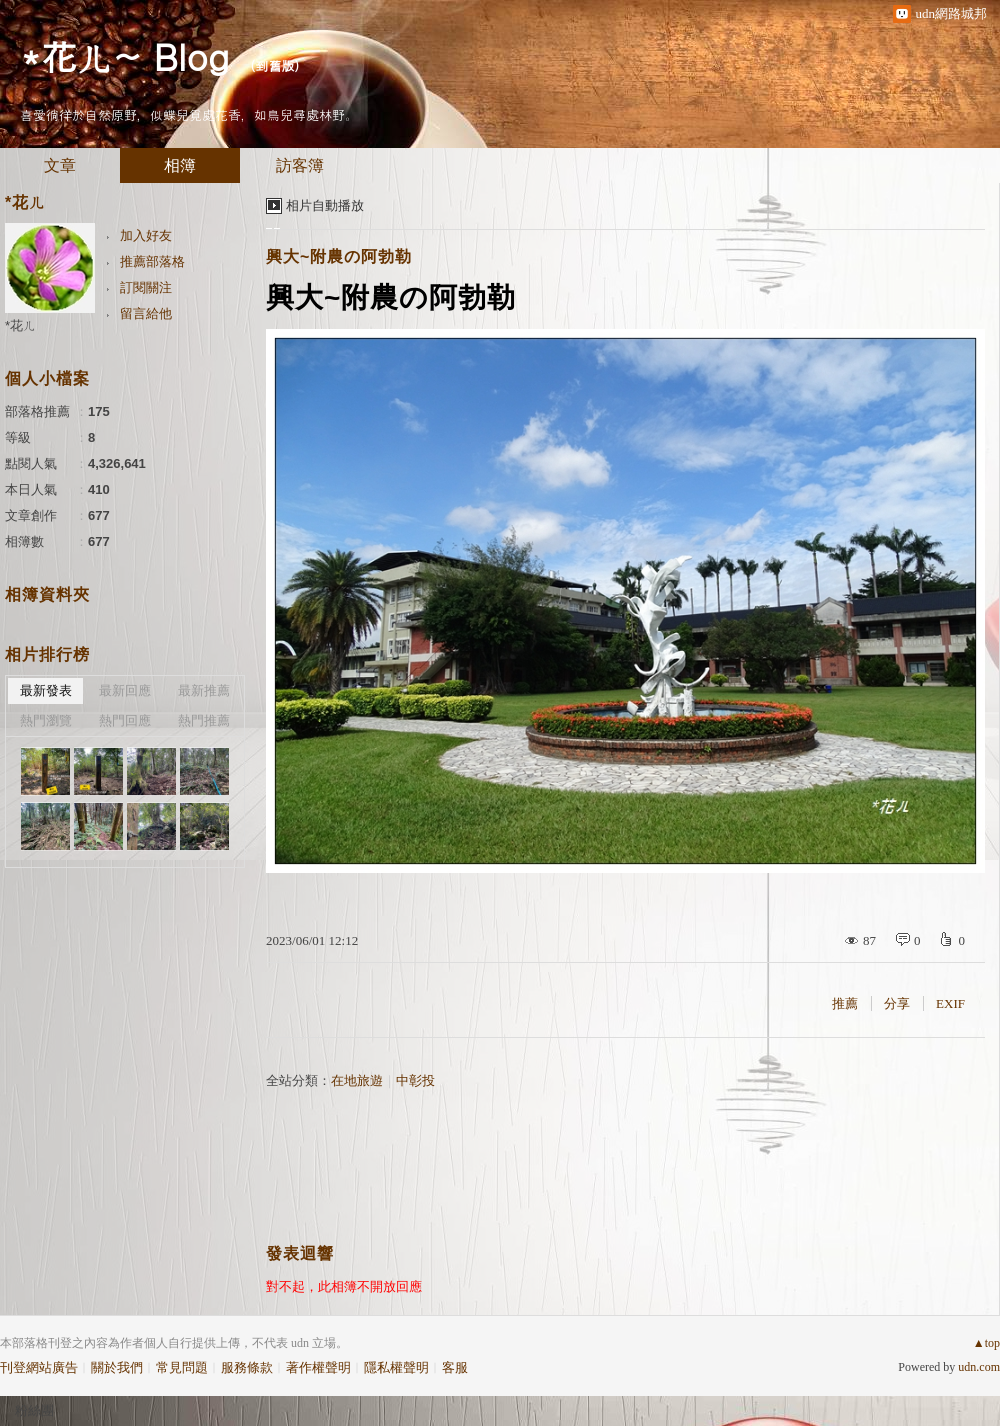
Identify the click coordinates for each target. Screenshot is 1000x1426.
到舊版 (274, 65)
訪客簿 (300, 165)
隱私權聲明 (396, 1367)
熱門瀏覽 (46, 720)
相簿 (180, 165)
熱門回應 (125, 720)
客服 (455, 1367)
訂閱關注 (146, 287)
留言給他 (146, 313)
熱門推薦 (204, 720)
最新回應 (125, 690)
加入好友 (146, 235)
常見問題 (182, 1367)
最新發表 (46, 690)
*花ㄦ (20, 325)
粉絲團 (34, 1410)
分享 (897, 1003)
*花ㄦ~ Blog (124, 55)
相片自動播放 (325, 205)
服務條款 (247, 1367)
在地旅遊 (357, 1080)
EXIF (950, 1003)
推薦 (845, 1003)
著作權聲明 (318, 1367)
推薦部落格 (152, 261)
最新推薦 (204, 690)
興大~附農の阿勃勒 (339, 256)
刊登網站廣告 (39, 1367)
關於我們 (117, 1367)
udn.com (979, 1367)
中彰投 (415, 1080)
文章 (60, 165)
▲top (986, 1343)
